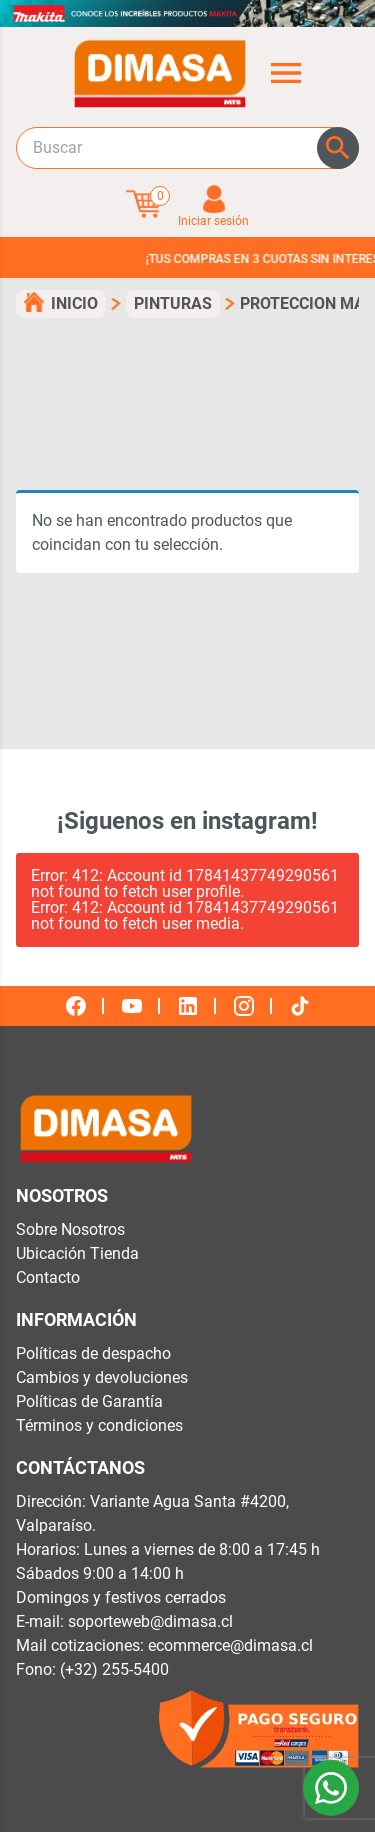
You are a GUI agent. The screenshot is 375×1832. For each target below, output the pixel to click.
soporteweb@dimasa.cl (150, 1621)
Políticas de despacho (93, 1353)
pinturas (173, 303)
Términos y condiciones (99, 1425)
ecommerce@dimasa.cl (230, 1645)
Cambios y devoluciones (102, 1377)
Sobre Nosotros (70, 1229)
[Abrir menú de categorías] (286, 73)
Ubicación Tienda (77, 1253)
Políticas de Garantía (89, 1401)
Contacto (48, 1277)
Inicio (74, 303)
